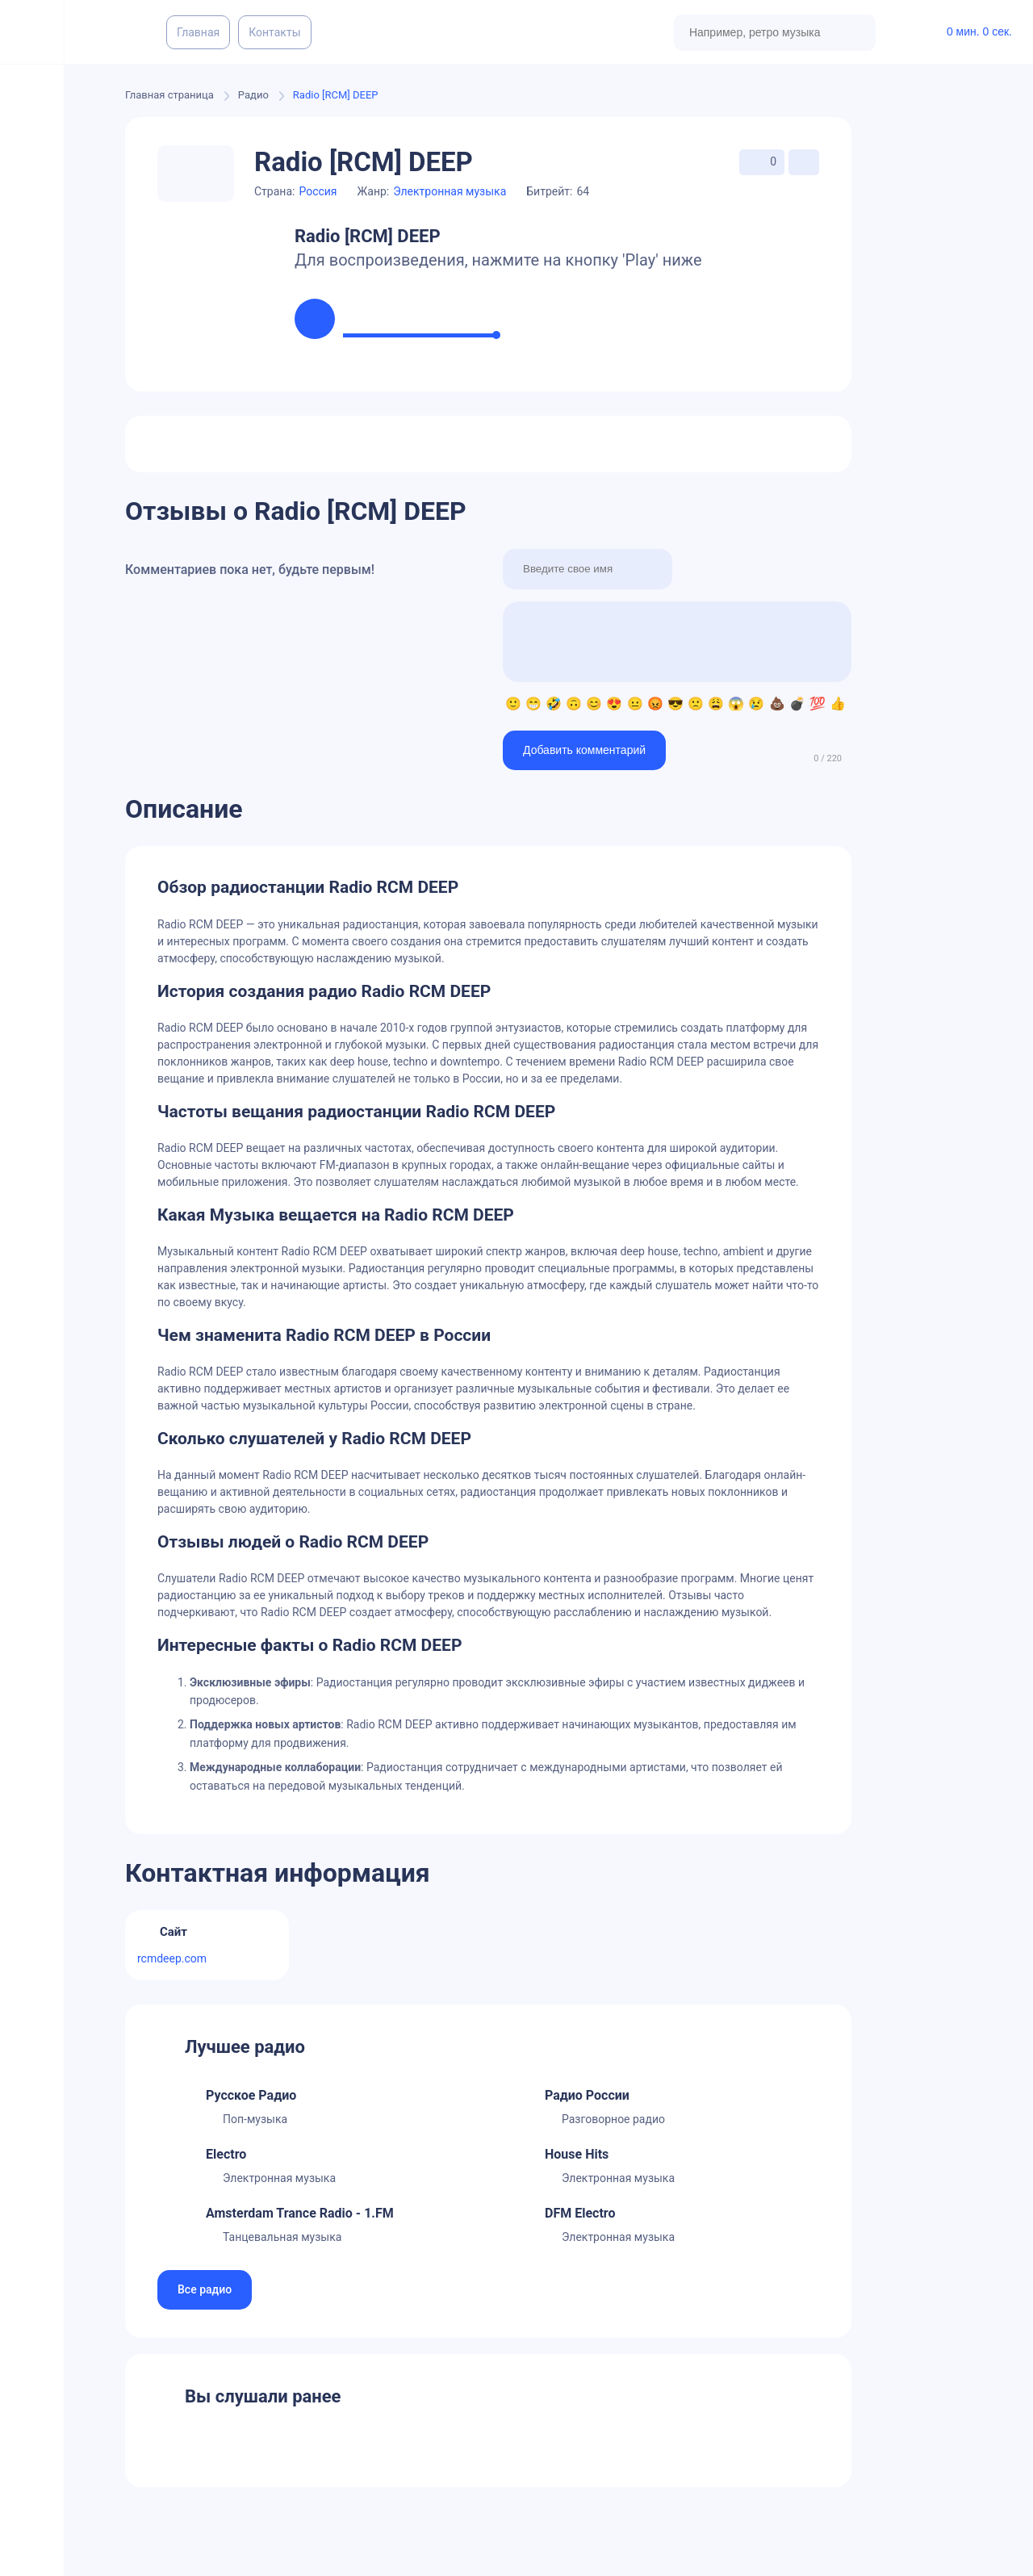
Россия (318, 191)
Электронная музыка (449, 191)
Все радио (205, 2289)
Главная (198, 32)
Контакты (274, 32)
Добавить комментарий (584, 749)
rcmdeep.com (172, 1958)
